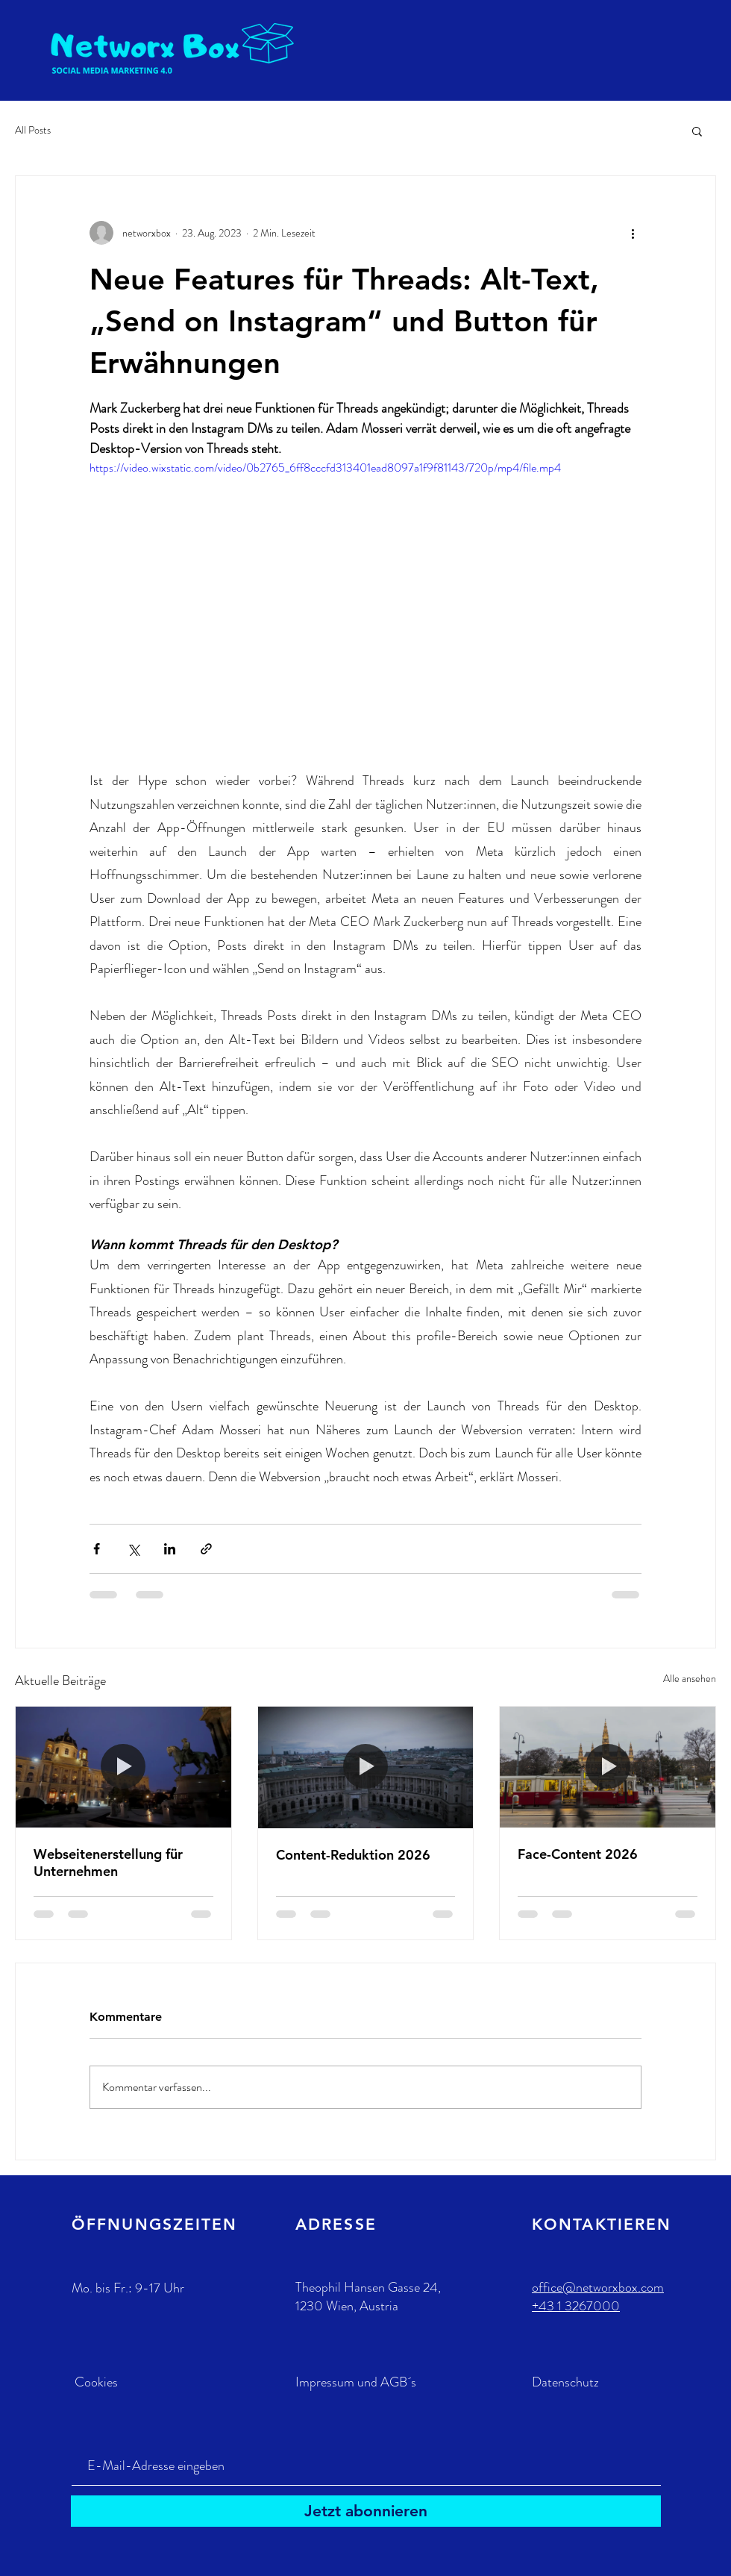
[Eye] (175, 48)
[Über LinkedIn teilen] (170, 1549)
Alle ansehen (689, 1678)
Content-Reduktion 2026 (353, 1854)
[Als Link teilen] (206, 1549)
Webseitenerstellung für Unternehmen (108, 1862)
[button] (697, 131)
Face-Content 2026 (578, 1854)
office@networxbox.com (598, 2287)
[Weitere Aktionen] (632, 233)
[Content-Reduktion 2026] (366, 1767)
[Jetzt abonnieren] (366, 2511)
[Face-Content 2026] (607, 1767)
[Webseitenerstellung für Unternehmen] (123, 1767)
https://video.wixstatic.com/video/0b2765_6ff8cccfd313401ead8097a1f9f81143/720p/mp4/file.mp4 (325, 467)
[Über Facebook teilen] (97, 1549)
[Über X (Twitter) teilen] (133, 1549)
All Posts (33, 130)
